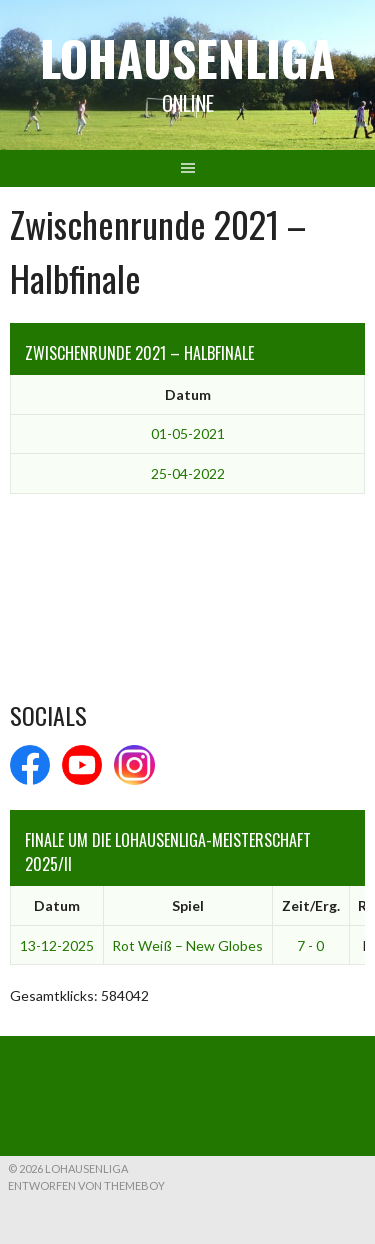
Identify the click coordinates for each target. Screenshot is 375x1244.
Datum (188, 394)
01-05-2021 (188, 433)
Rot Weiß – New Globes (187, 945)
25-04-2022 (188, 473)
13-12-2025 (57, 945)
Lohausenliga (187, 57)
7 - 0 (310, 945)
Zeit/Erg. (311, 905)
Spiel (188, 905)
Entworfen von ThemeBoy (86, 1185)
